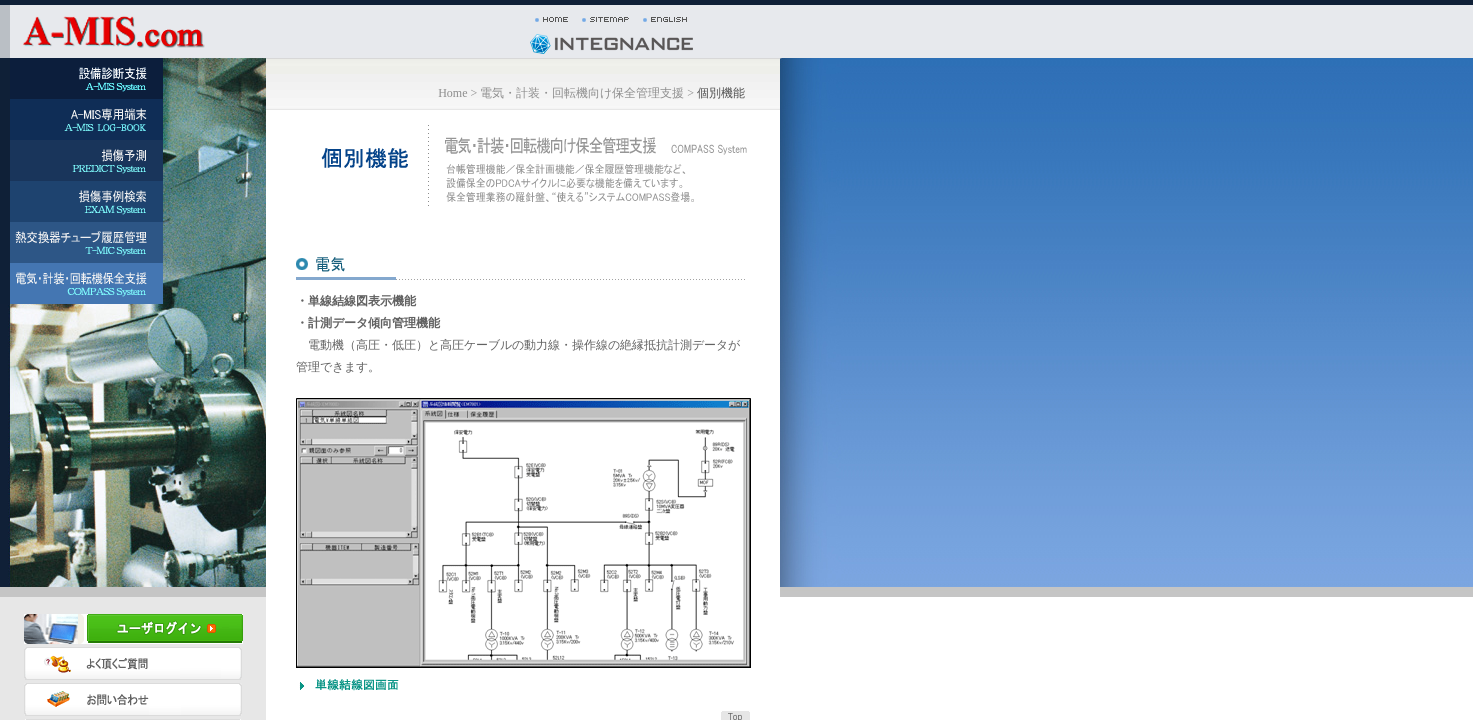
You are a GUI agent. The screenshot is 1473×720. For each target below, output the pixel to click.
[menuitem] (81, 78)
